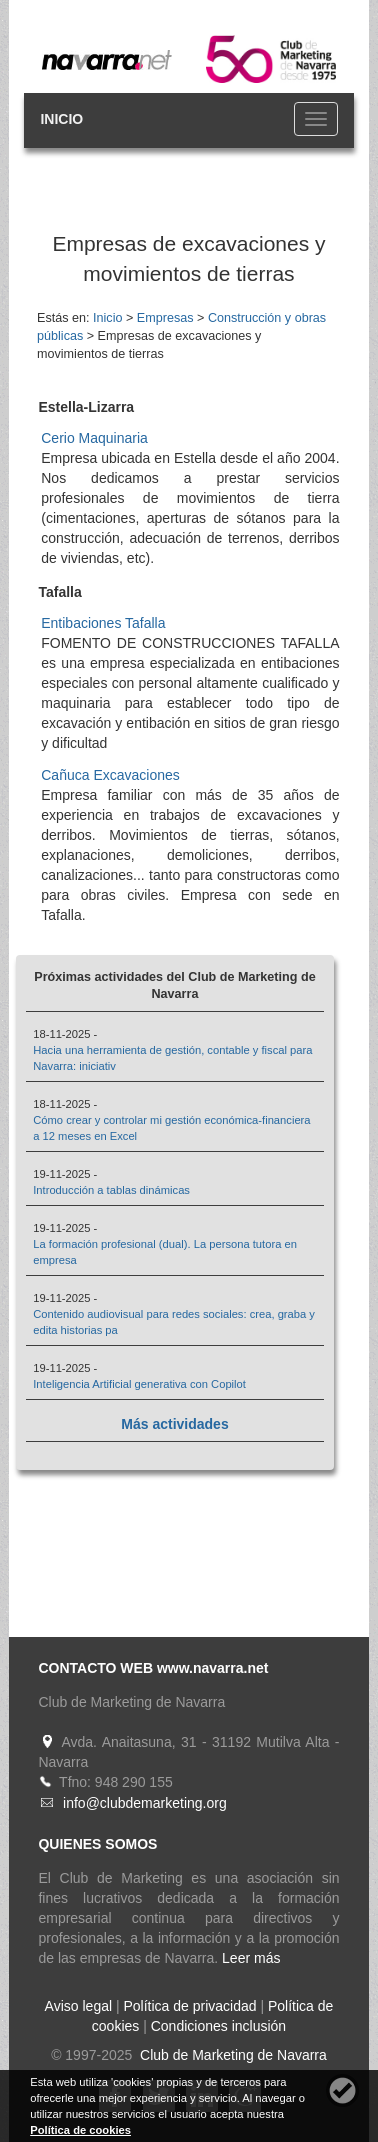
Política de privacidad (189, 2006)
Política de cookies (80, 2130)
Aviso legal (78, 2006)
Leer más (251, 1958)
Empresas (165, 318)
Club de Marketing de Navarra (231, 2055)
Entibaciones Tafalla (103, 623)
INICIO (61, 119)
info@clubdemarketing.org (145, 1803)
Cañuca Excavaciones (110, 775)
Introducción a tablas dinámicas (111, 1190)
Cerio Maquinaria (94, 438)
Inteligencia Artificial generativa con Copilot (139, 1384)
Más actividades (174, 1424)
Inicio (107, 318)
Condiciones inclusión (218, 2026)
